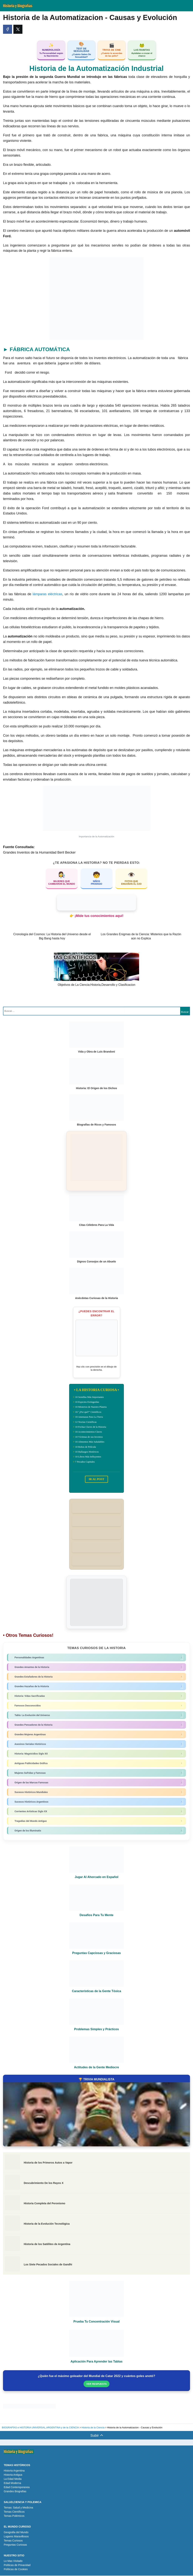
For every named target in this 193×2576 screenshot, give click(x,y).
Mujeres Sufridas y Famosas (97, 1773)
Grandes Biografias (15, 2491)
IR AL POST (96, 1479)
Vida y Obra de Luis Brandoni (96, 1051)
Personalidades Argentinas (97, 1657)
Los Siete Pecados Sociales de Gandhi (48, 2264)
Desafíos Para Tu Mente (96, 1915)
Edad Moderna (12, 2483)
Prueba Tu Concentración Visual (97, 2321)
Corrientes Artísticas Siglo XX (97, 1811)
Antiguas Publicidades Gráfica (97, 1763)
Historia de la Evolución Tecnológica (47, 2224)
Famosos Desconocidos (97, 1705)
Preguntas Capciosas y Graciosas (96, 1953)
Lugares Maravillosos (16, 2536)
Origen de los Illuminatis (97, 1830)
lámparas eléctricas (46, 594)
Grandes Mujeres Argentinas (97, 1734)
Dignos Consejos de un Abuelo (96, 1261)
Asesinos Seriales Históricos (97, 1744)
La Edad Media (12, 2479)
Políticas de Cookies (16, 2569)
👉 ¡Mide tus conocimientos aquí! (96, 916)
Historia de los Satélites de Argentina (47, 2244)
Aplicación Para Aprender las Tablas (96, 2361)
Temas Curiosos (13, 2540)
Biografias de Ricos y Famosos (96, 1124)
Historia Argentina (14, 2470)
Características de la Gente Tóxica (96, 1991)
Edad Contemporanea (17, 2487)
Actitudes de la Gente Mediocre (96, 2067)
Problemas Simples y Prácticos (96, 2029)
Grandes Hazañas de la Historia (97, 1686)
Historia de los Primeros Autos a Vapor (48, 2162)
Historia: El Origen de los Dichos (96, 1088)
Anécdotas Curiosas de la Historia (96, 1298)
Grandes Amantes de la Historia (97, 1667)
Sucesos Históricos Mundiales (97, 1792)
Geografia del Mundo (16, 2532)
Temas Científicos (14, 2512)
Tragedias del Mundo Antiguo (97, 1821)
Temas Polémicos (14, 2516)
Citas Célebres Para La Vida (96, 1225)
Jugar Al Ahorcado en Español (96, 1877)
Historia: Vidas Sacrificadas (97, 1696)
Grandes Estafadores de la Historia (97, 1677)
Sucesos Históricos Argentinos (97, 1802)
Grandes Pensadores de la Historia (97, 1725)
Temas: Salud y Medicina (18, 2507)
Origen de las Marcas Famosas (97, 1782)
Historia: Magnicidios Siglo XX (97, 1753)
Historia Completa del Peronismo (44, 2203)
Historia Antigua (13, 2475)
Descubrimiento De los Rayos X (44, 2183)
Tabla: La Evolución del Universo (97, 1715)
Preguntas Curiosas (15, 2545)
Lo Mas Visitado (13, 2561)
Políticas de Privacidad (17, 2565)
